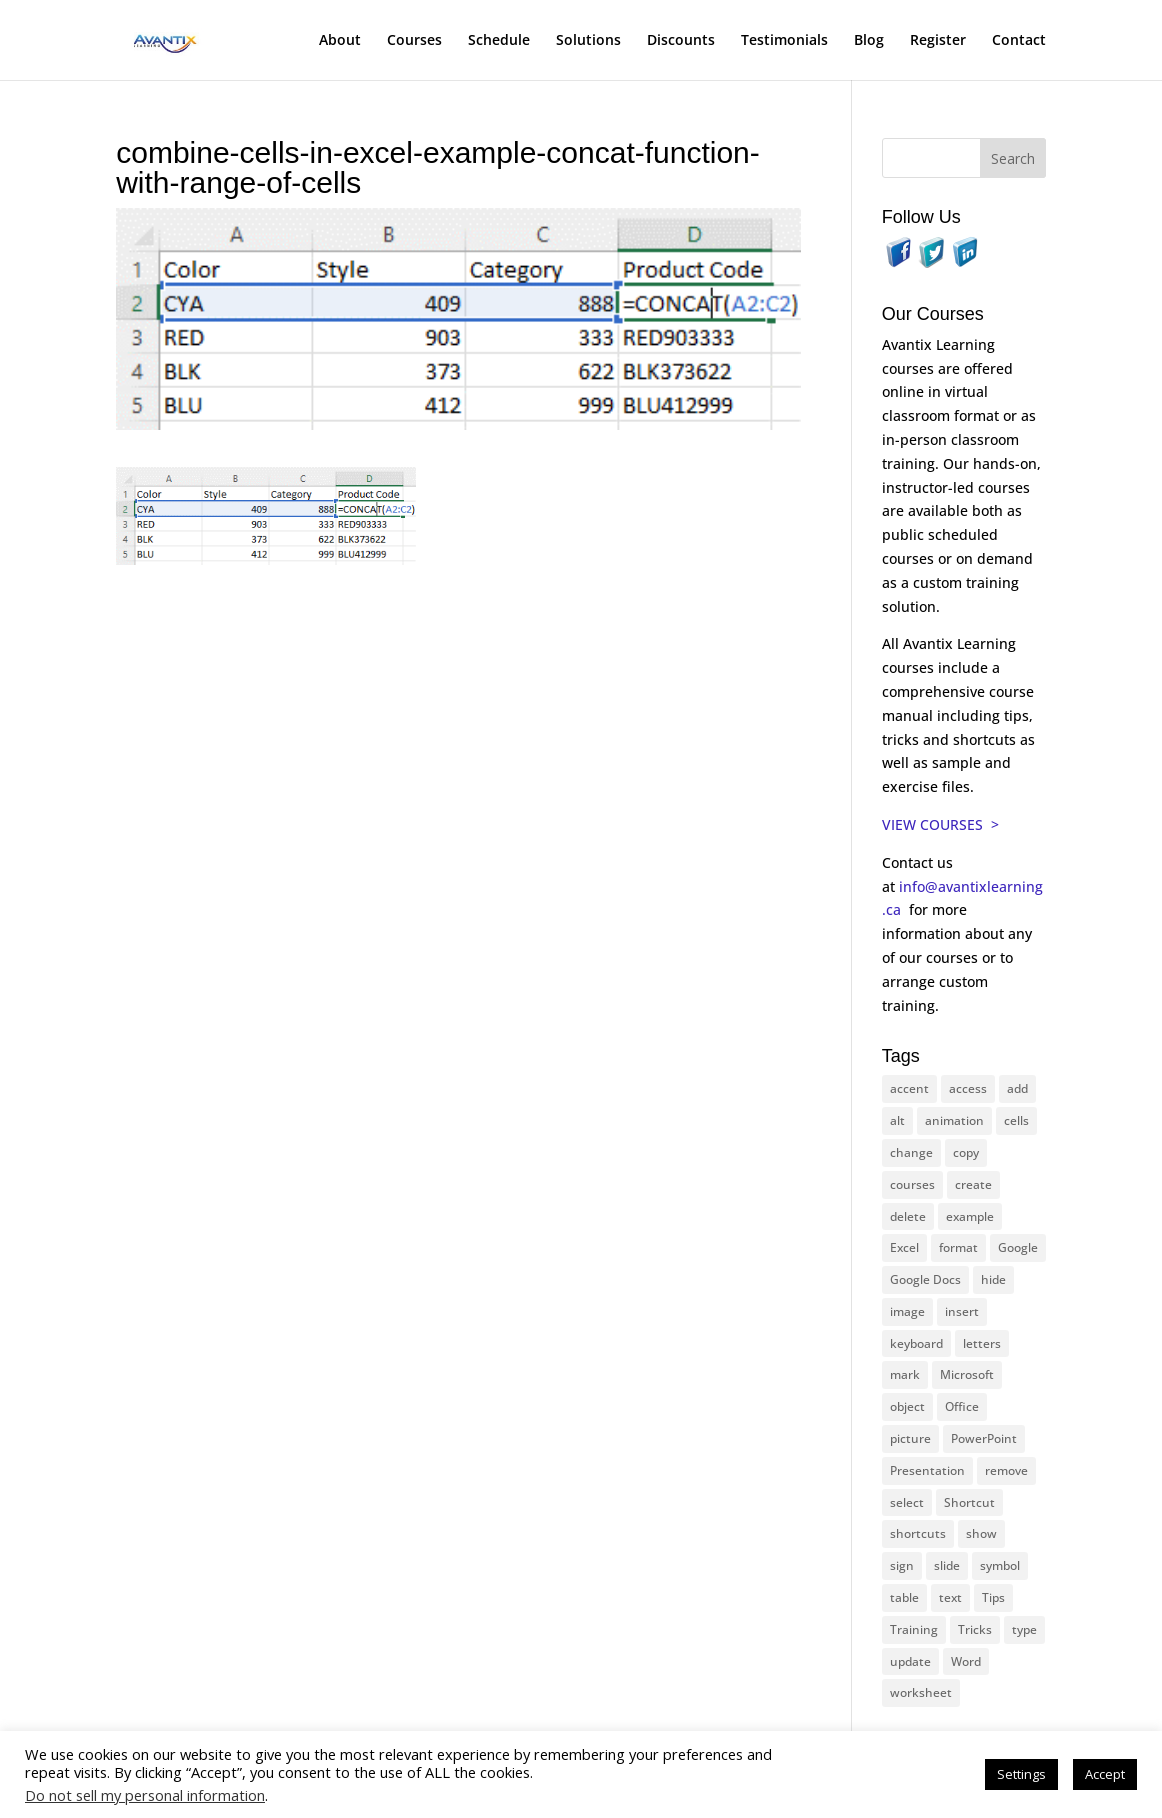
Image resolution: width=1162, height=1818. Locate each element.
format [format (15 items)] (958, 1247)
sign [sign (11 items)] (902, 1565)
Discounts (681, 41)
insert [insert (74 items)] (962, 1311)
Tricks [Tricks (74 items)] (975, 1629)
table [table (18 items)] (904, 1597)
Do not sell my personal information (145, 1795)
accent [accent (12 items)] (909, 1088)
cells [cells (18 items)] (1016, 1120)
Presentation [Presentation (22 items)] (927, 1470)
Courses (414, 41)
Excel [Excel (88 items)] (904, 1247)
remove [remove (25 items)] (1006, 1470)
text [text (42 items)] (950, 1597)
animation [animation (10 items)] (954, 1120)
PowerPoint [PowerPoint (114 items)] (984, 1438)
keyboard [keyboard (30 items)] (916, 1343)
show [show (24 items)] (981, 1533)
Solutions (588, 41)
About (340, 41)
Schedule (499, 41)
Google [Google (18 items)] (1018, 1247)
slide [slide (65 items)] (947, 1565)
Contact (1019, 41)
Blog (869, 41)
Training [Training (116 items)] (914, 1629)
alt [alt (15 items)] (897, 1120)
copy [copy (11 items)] (966, 1152)
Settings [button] (1021, 1774)
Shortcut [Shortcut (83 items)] (969, 1502)
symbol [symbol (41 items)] (1000, 1565)
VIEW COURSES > (940, 824)
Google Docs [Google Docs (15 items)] (925, 1279)
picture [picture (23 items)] (910, 1438)
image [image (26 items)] (907, 1311)
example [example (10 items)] (970, 1216)
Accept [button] (1105, 1774)
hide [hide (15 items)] (993, 1279)
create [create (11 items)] (973, 1184)
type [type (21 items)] (1024, 1629)
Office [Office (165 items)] (962, 1406)
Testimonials (784, 41)
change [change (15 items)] (911, 1152)
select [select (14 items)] (907, 1502)
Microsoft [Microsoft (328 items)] (967, 1374)
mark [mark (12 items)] (905, 1374)
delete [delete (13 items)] (908, 1216)
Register (938, 41)
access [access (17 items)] (968, 1088)
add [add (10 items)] (1017, 1088)
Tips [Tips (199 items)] (993, 1597)
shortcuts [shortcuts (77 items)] (918, 1533)
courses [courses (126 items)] (912, 1184)
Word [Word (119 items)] (966, 1661)
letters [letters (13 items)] (982, 1343)
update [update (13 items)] (910, 1661)
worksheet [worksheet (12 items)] (921, 1692)
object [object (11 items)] (907, 1406)
